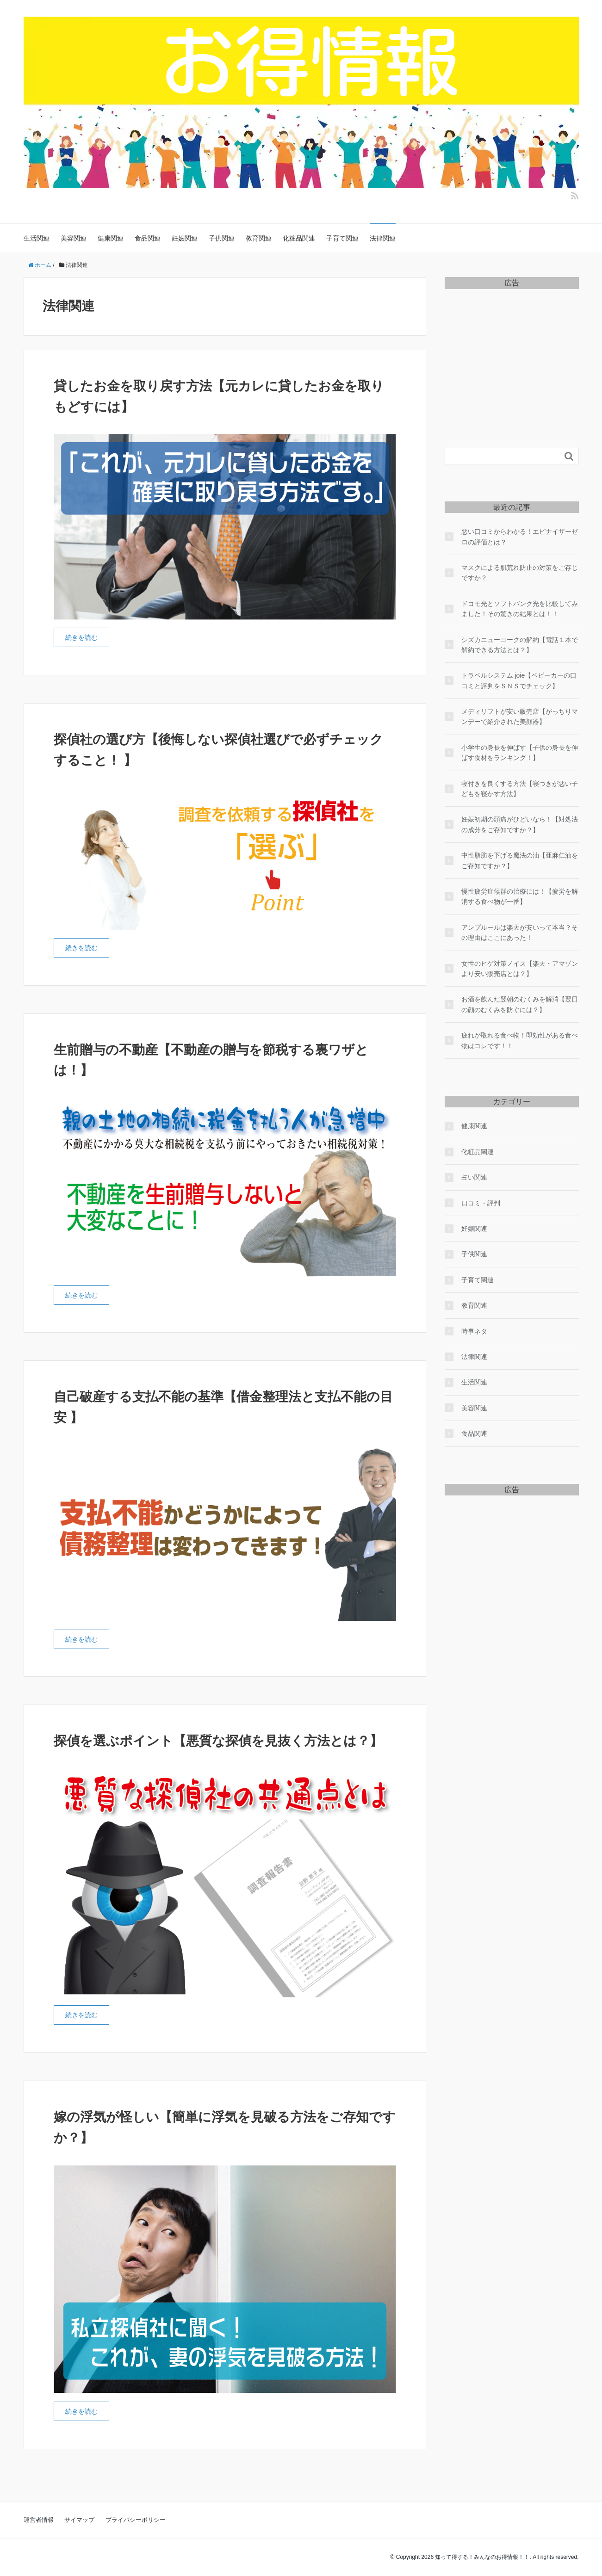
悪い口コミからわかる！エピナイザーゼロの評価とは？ (519, 536)
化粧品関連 (299, 238)
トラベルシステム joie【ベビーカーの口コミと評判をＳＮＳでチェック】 (519, 680)
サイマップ (79, 2519)
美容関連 (74, 238)
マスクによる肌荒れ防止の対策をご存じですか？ (519, 572)
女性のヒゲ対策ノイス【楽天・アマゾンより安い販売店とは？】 (519, 968)
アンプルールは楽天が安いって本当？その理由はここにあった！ (519, 932)
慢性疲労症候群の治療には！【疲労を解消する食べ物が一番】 (519, 896)
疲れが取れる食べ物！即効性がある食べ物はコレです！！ (519, 1040)
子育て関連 (342, 238)
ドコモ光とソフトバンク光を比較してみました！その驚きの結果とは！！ (519, 609)
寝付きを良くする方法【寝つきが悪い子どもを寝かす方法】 (519, 788)
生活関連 (37, 238)
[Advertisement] (512, 353)
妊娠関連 (185, 238)
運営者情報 (39, 2519)
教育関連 (259, 238)
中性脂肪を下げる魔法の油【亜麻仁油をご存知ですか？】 (519, 860)
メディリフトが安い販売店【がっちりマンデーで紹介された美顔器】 (519, 716)
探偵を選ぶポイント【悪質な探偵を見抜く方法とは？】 (218, 1741)
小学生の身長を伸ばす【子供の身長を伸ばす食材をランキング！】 (519, 752)
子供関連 (222, 238)
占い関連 (474, 1177)
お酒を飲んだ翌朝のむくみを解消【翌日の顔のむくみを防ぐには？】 (519, 1004)
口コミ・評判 (480, 1203)
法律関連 (383, 238)
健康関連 (111, 238)
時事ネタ (474, 1331)
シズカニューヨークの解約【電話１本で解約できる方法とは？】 (519, 645)
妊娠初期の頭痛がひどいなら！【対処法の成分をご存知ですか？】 (519, 824)
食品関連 (148, 238)
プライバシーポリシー (136, 2519)
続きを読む (81, 637)
